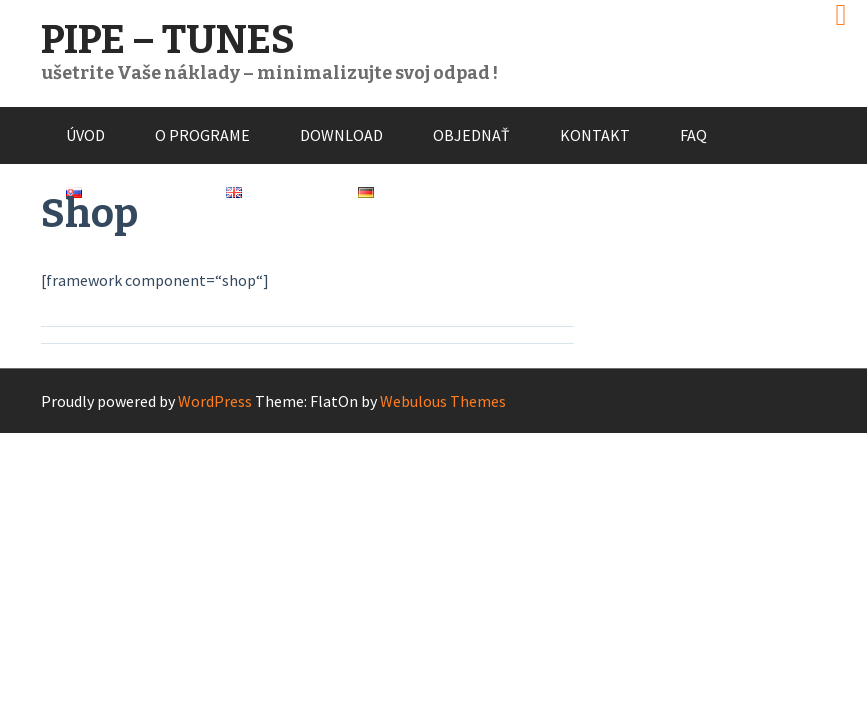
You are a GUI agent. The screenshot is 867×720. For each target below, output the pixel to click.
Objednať (471, 135)
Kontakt (595, 135)
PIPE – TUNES (168, 40)
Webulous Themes (443, 401)
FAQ (693, 135)
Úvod (85, 135)
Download (341, 135)
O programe (202, 135)
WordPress (215, 401)
